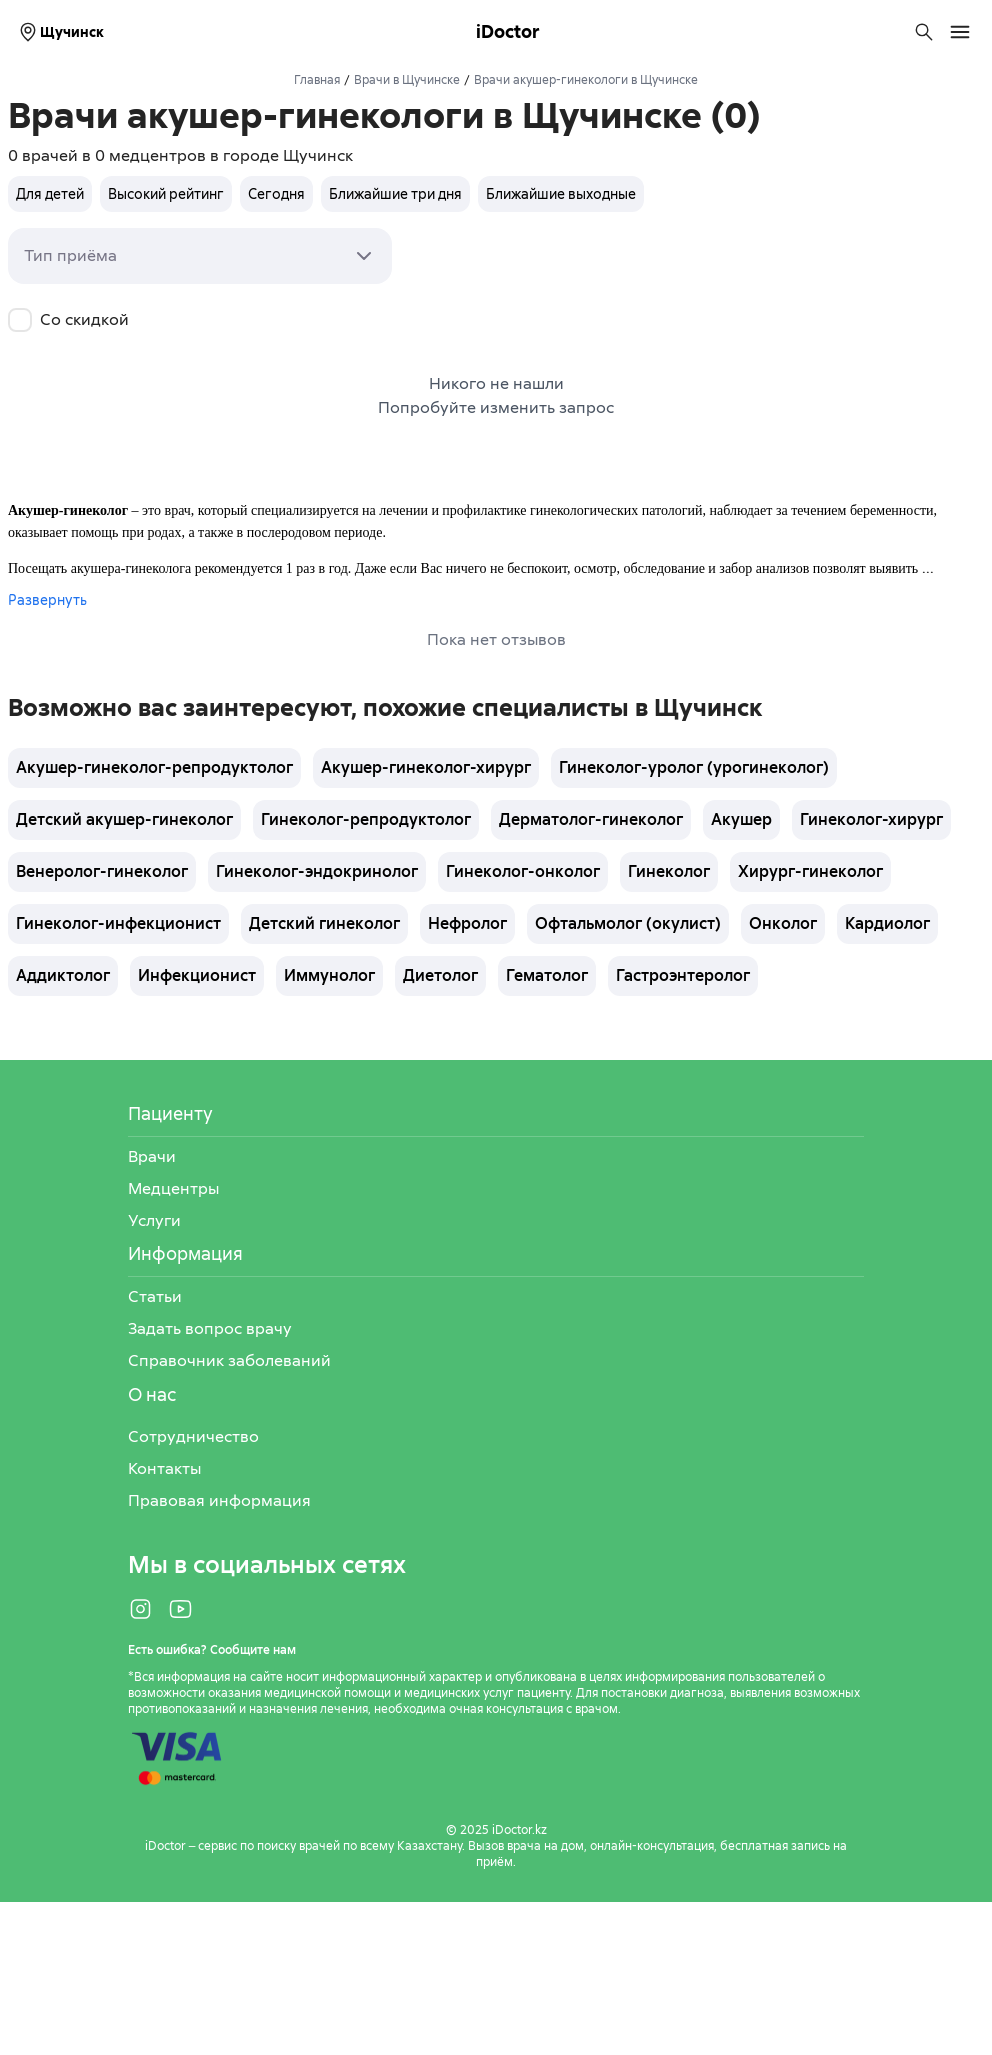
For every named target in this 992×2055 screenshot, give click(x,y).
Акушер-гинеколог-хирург (426, 767)
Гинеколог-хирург (871, 819)
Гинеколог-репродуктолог (366, 819)
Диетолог (440, 975)
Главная (317, 80)
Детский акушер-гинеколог (124, 819)
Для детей (50, 194)
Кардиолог (887, 923)
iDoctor (508, 31)
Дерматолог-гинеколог (591, 819)
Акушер (741, 819)
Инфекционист (197, 975)
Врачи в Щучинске (407, 80)
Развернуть (47, 600)
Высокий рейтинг (166, 194)
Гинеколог (669, 871)
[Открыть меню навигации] (960, 32)
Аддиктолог (63, 975)
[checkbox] (20, 320)
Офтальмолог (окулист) (628, 923)
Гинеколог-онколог (523, 871)
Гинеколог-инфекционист (118, 923)
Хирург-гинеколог (810, 871)
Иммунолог (329, 975)
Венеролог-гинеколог (102, 871)
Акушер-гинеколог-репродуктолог (154, 767)
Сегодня (276, 194)
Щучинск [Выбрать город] (60, 32)
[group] (326, 194)
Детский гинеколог (324, 923)
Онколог (783, 923)
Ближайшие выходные (561, 194)
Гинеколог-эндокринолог (317, 871)
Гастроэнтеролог (683, 975)
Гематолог (547, 975)
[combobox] (200, 256)
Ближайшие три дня (395, 194)
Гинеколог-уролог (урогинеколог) (694, 767)
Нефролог (467, 923)
